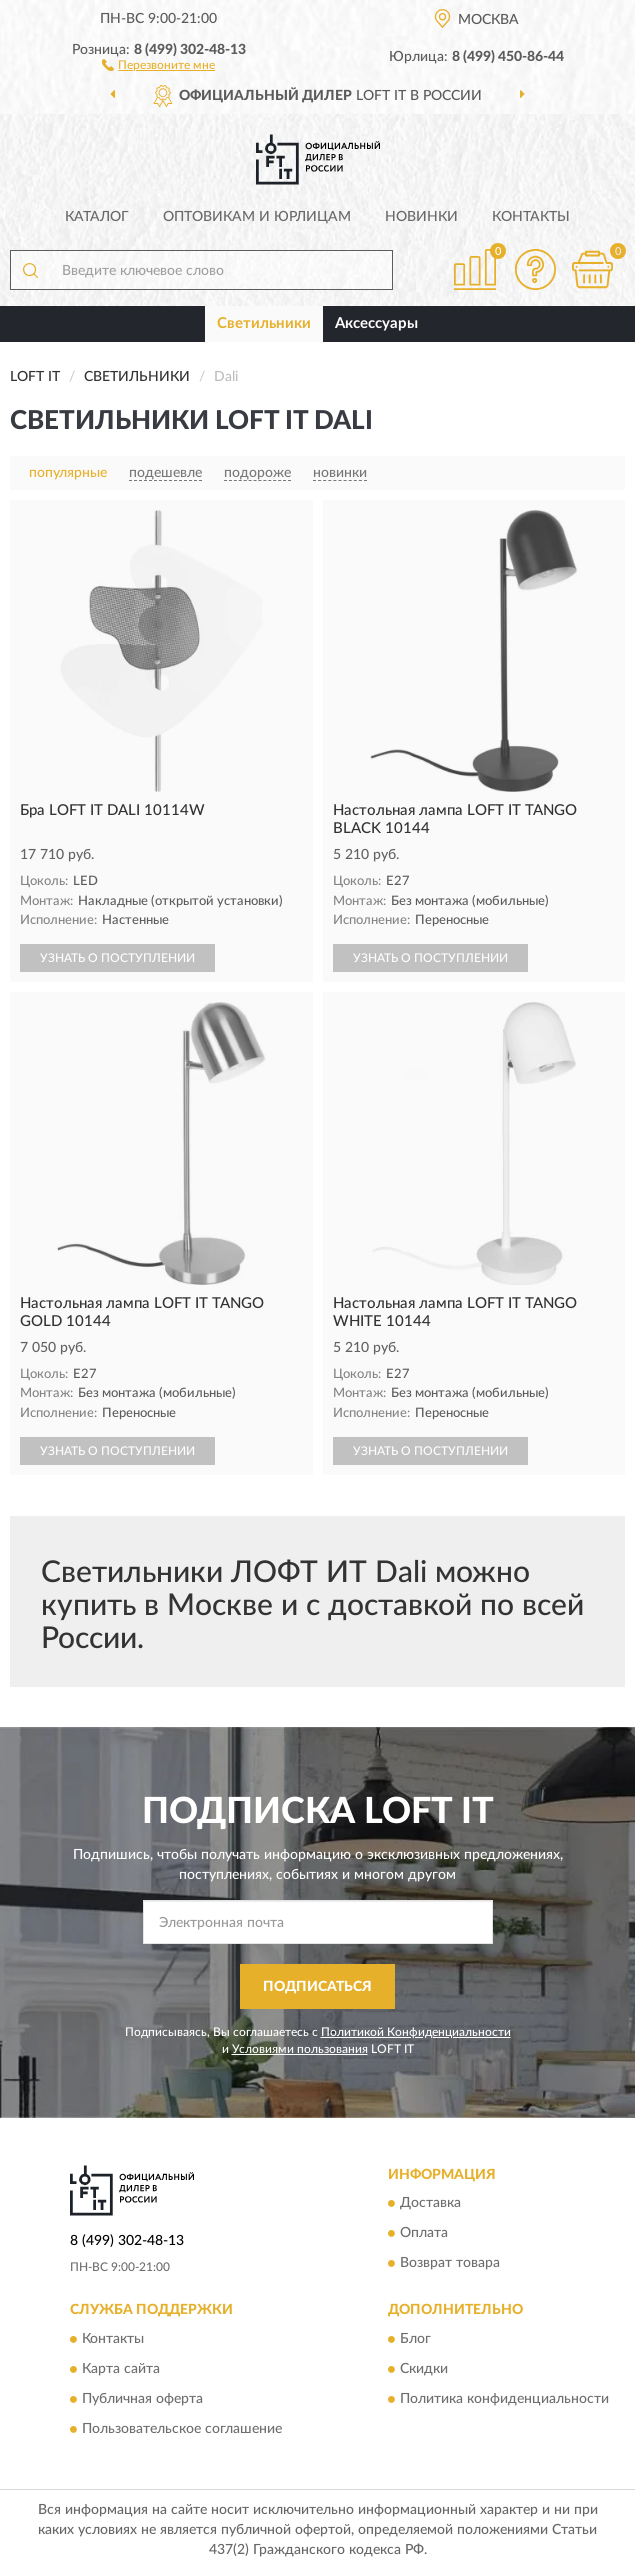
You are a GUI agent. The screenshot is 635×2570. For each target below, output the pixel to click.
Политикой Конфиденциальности (416, 2032)
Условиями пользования (300, 2049)
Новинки (421, 217)
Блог (415, 2339)
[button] (158, 64)
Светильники (264, 323)
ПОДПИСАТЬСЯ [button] (317, 1987)
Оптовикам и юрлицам (257, 217)
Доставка (430, 2204)
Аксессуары (376, 323)
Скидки (424, 2369)
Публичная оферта (142, 2399)
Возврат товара (450, 2264)
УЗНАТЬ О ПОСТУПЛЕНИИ (117, 958)
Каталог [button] (97, 217)
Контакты (531, 217)
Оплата (424, 2234)
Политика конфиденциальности (504, 2399)
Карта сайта (121, 2369)
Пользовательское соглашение (182, 2429)
